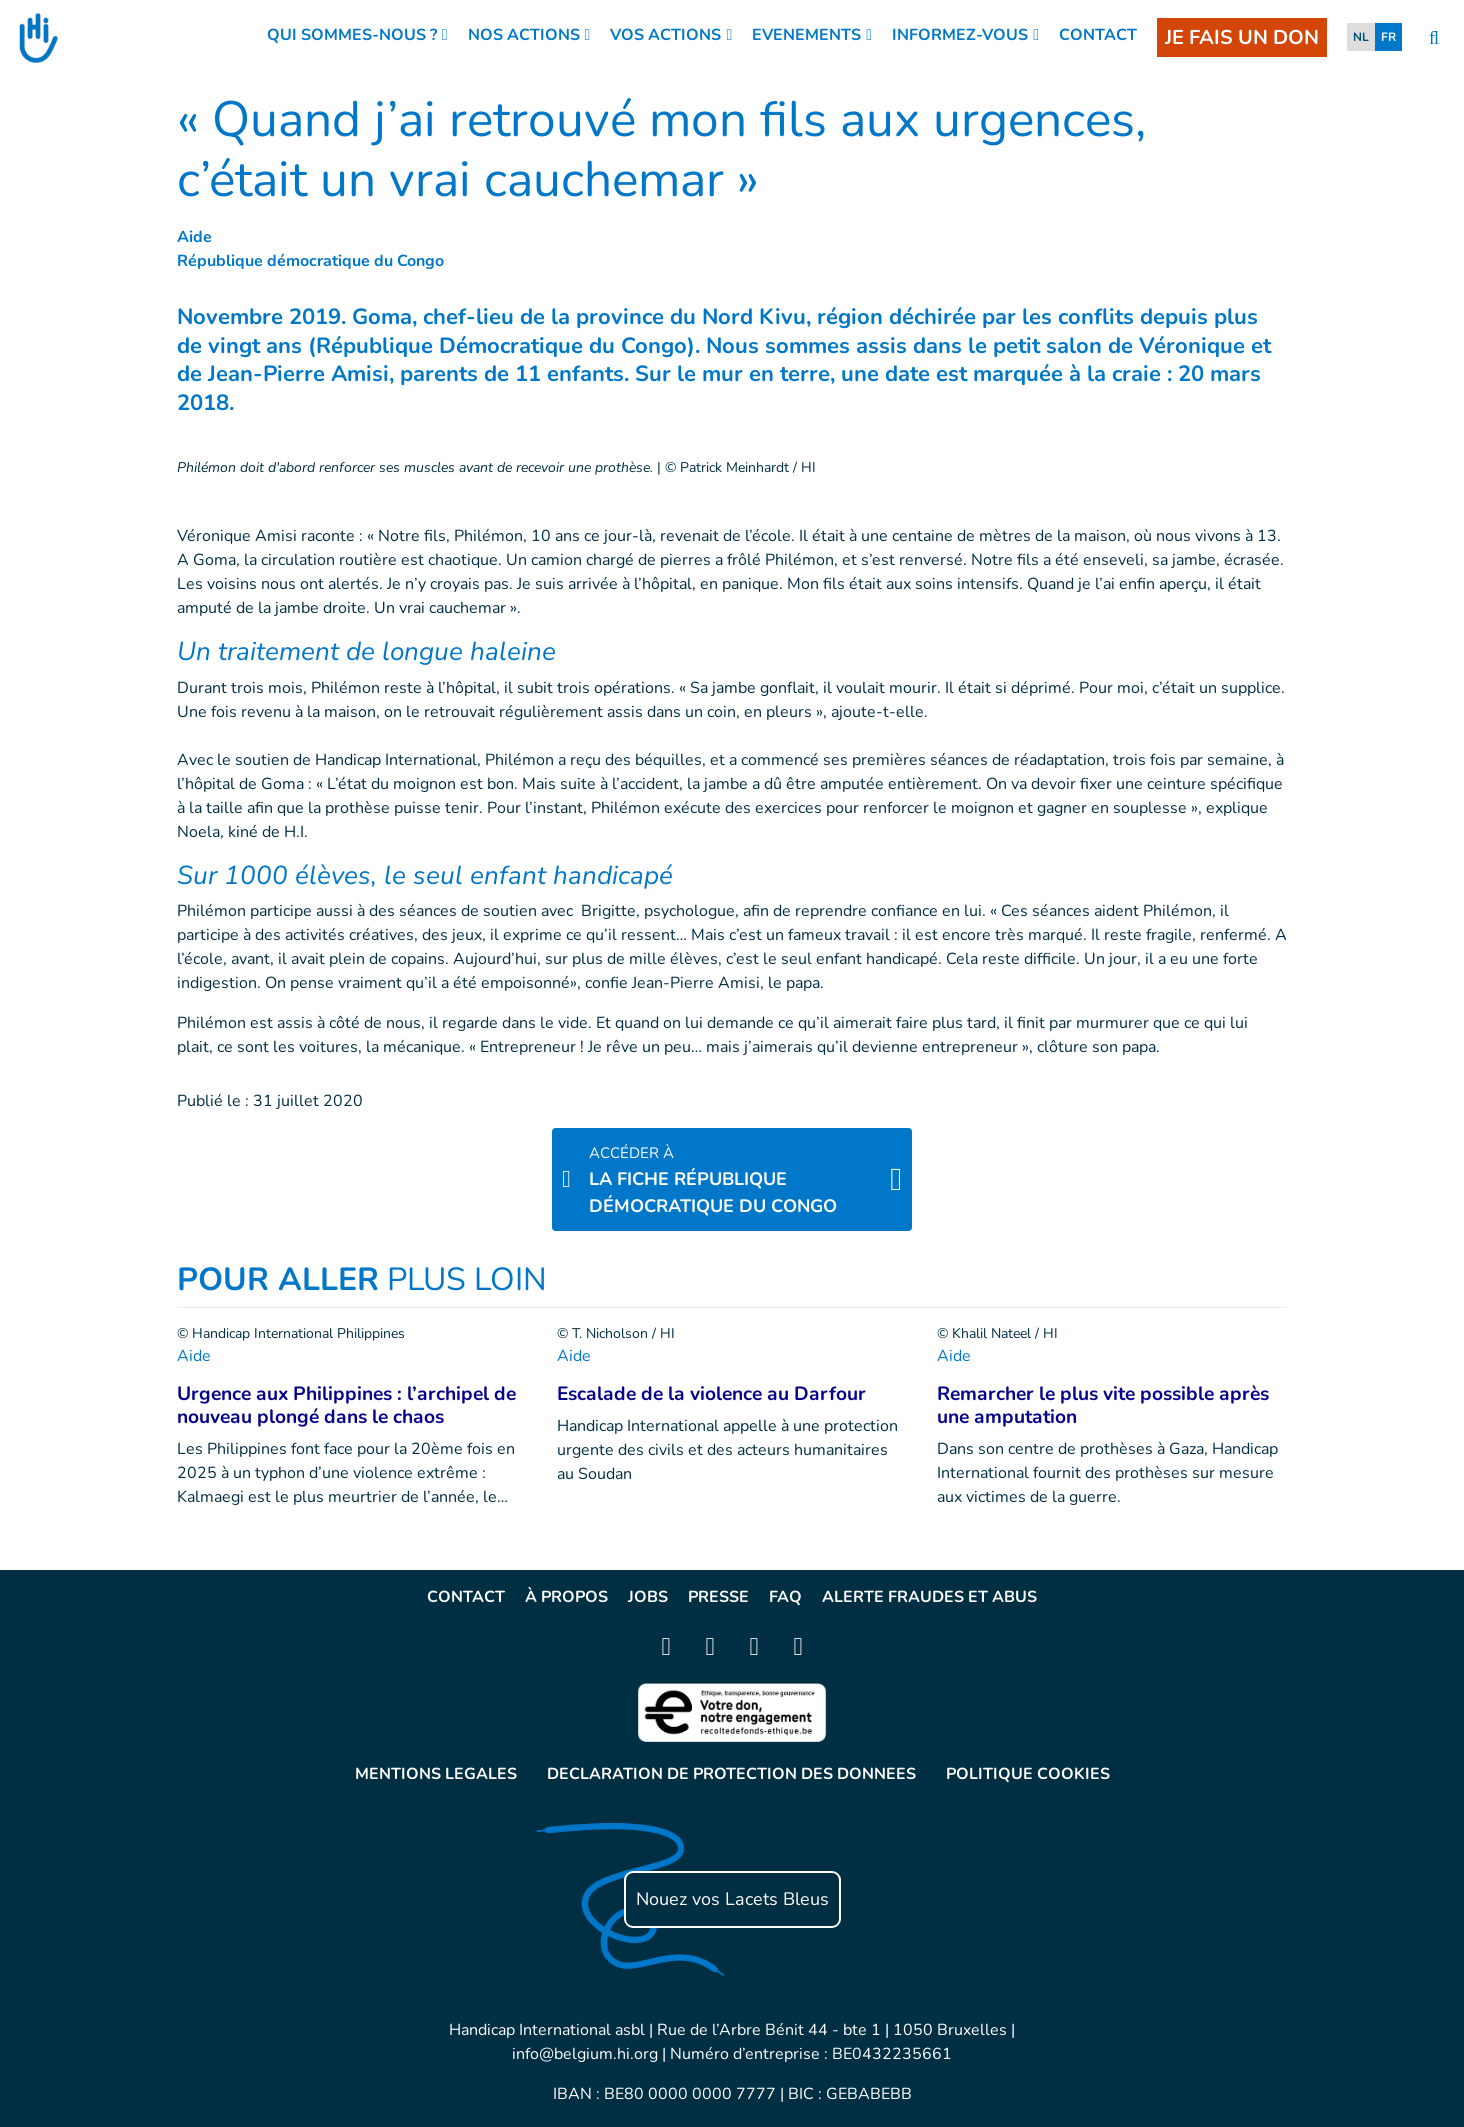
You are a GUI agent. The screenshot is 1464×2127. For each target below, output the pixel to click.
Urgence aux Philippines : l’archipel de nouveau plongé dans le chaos (346, 1405)
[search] (1434, 38)
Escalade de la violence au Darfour (711, 1394)
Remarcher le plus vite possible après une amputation (1103, 1405)
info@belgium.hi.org (585, 2054)
